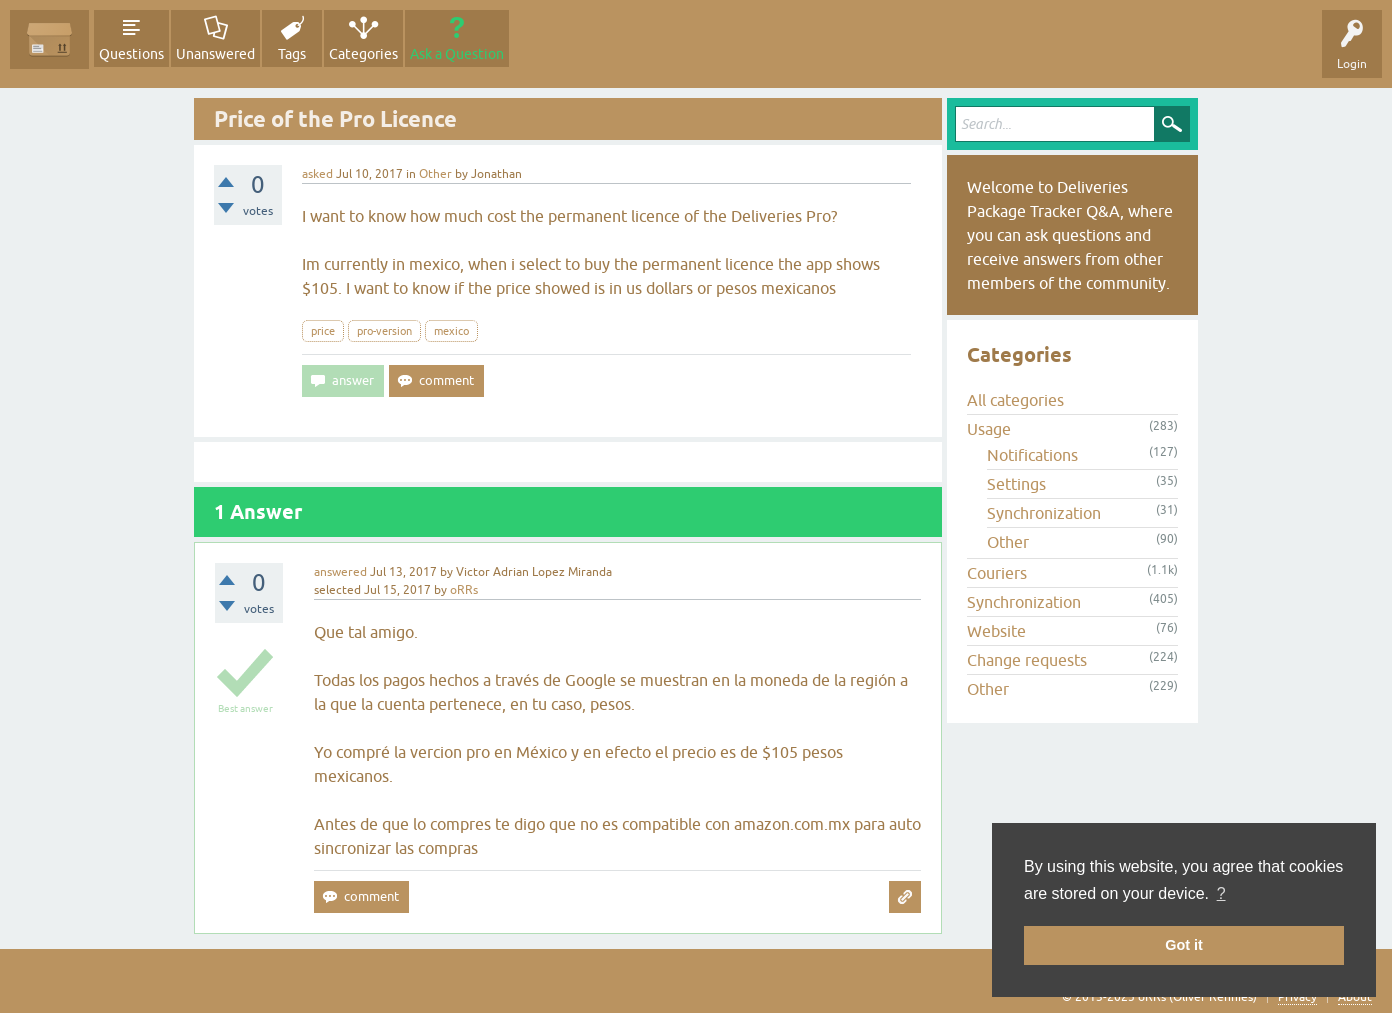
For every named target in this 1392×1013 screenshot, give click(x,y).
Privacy (1297, 997)
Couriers (997, 573)
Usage (989, 429)
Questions (131, 54)
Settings (1016, 484)
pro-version (384, 331)
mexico (451, 331)
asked (317, 174)
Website (996, 631)
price (323, 331)
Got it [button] (1184, 945)
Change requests (1027, 660)
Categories (363, 54)
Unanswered (215, 54)
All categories (1015, 400)
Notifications (1032, 455)
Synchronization (1044, 513)
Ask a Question (457, 54)
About (1355, 997)
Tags (292, 54)
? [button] (1221, 893)
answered (340, 572)
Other (435, 174)
